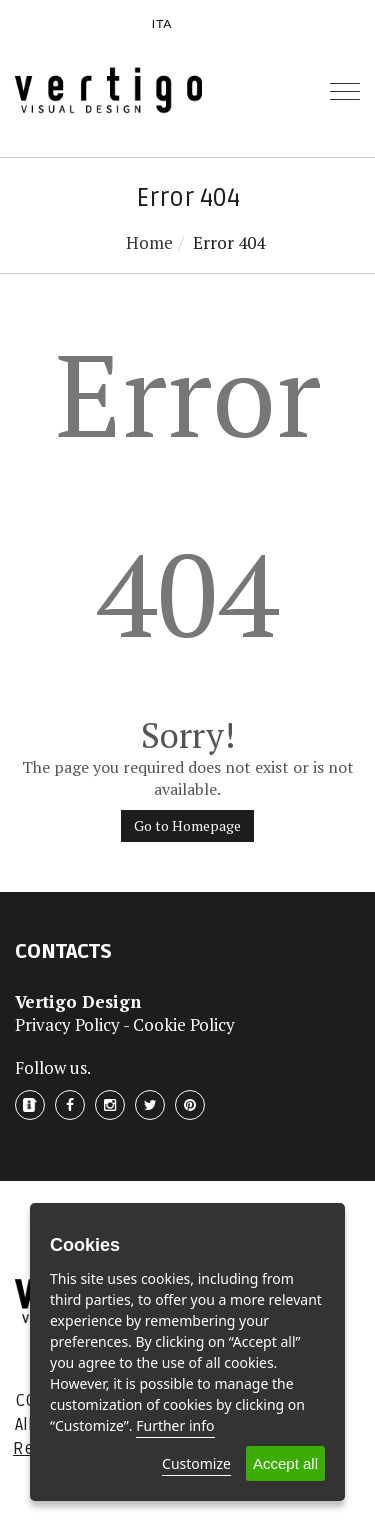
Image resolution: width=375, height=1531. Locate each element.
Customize (196, 1463)
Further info (175, 1425)
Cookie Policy (184, 1024)
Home (149, 242)
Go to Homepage (187, 825)
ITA (162, 23)
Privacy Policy (67, 1024)
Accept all (285, 1463)
